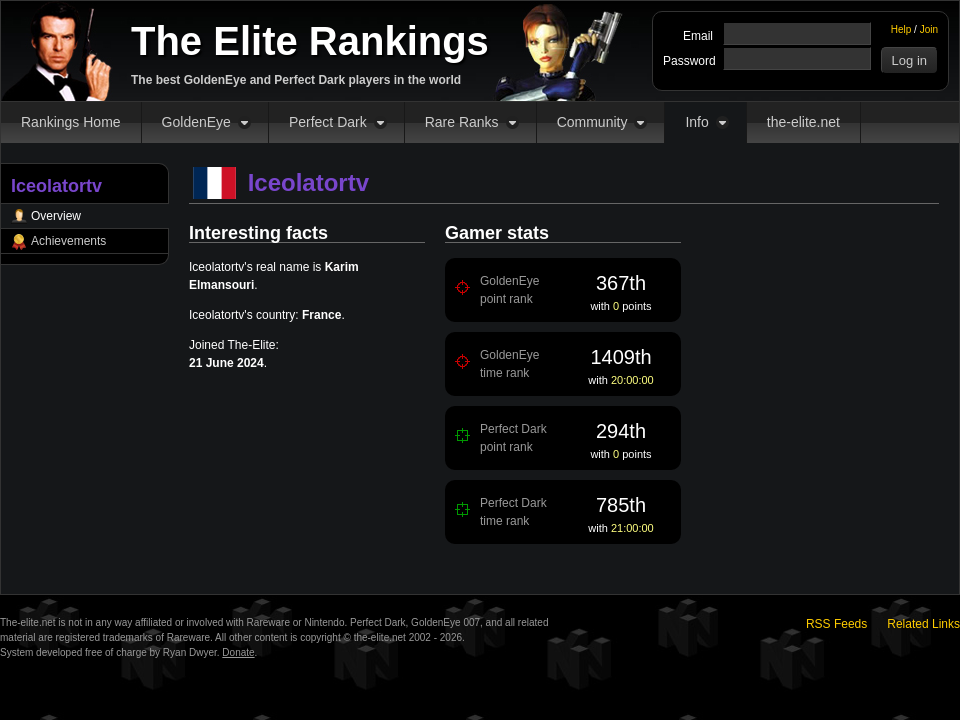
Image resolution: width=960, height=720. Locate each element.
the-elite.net (803, 122)
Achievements (68, 241)
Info (696, 122)
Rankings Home (71, 122)
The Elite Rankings (310, 41)
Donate (238, 652)
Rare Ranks (462, 122)
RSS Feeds (836, 624)
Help (901, 29)
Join (929, 29)
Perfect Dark (328, 122)
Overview (56, 216)
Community (592, 122)
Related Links (923, 624)
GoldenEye (196, 122)
